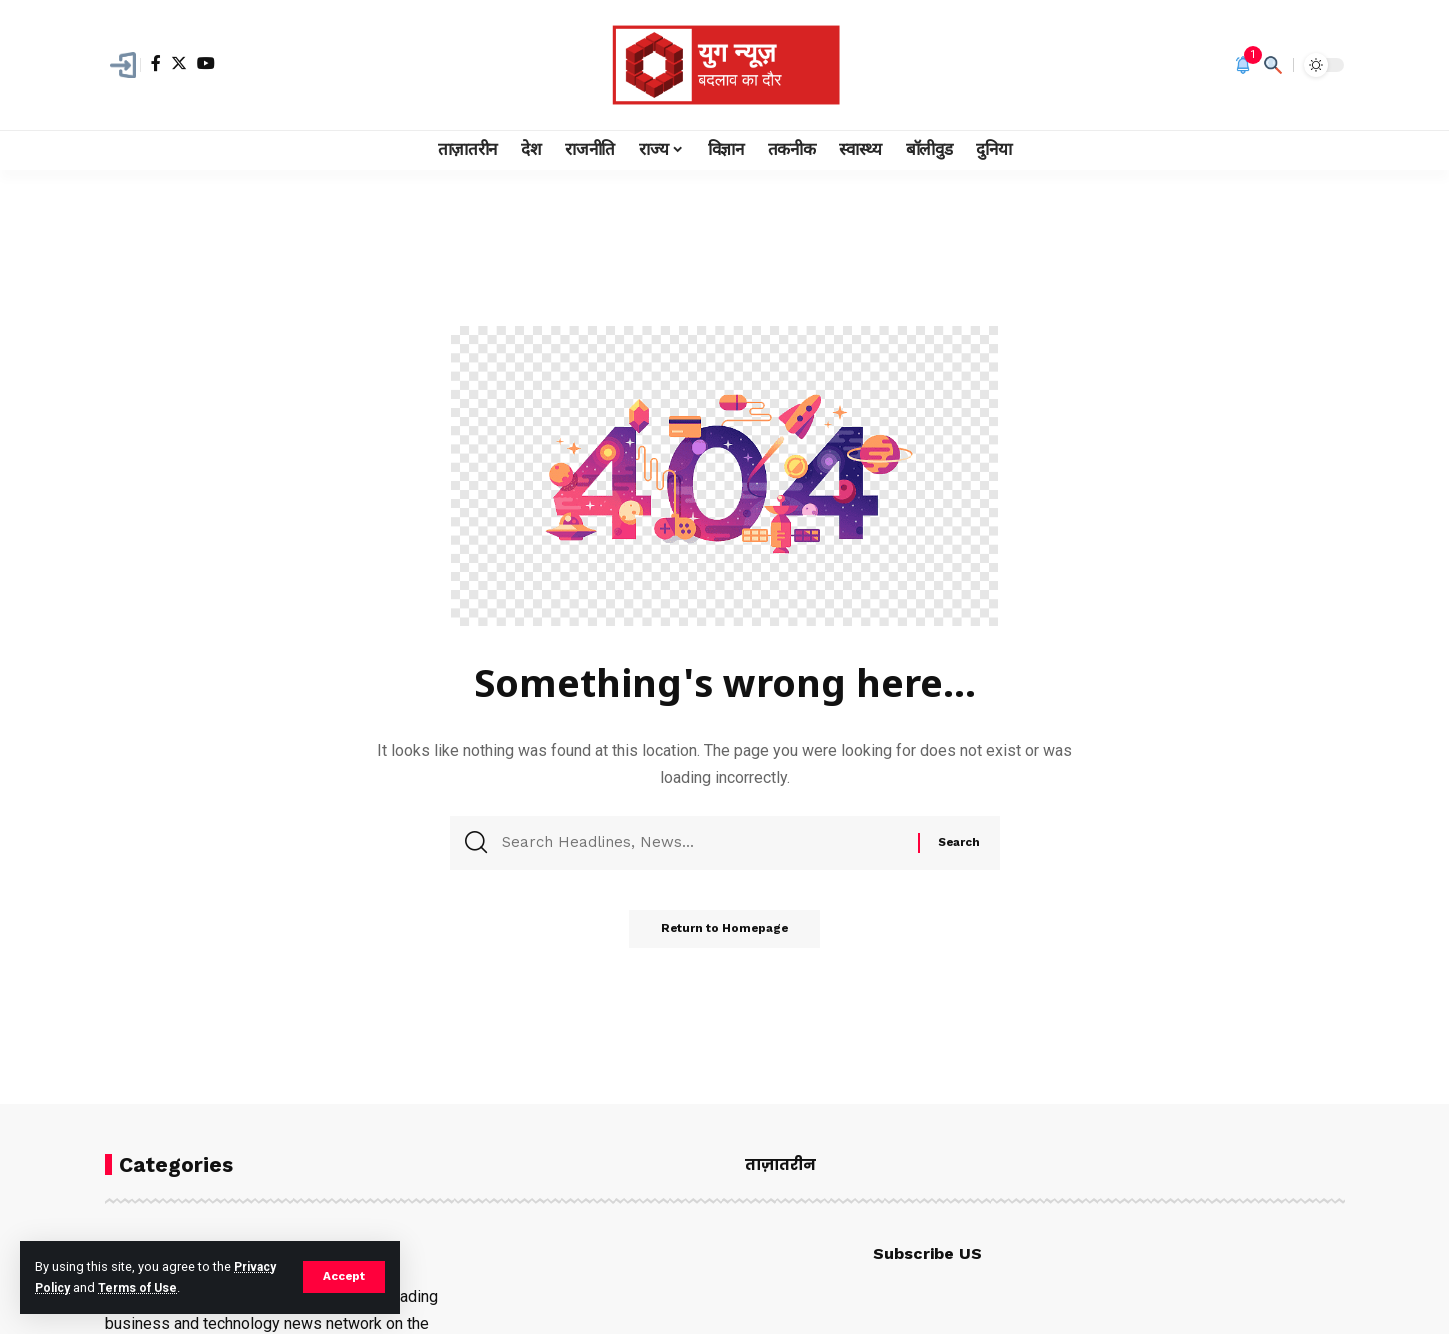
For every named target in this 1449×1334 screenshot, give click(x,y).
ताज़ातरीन (780, 1164)
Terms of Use (143, 1287)
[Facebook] (156, 63)
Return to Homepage (725, 935)
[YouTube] (206, 63)
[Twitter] (179, 63)
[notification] (1243, 65)
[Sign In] (123, 65)
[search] (1273, 65)
